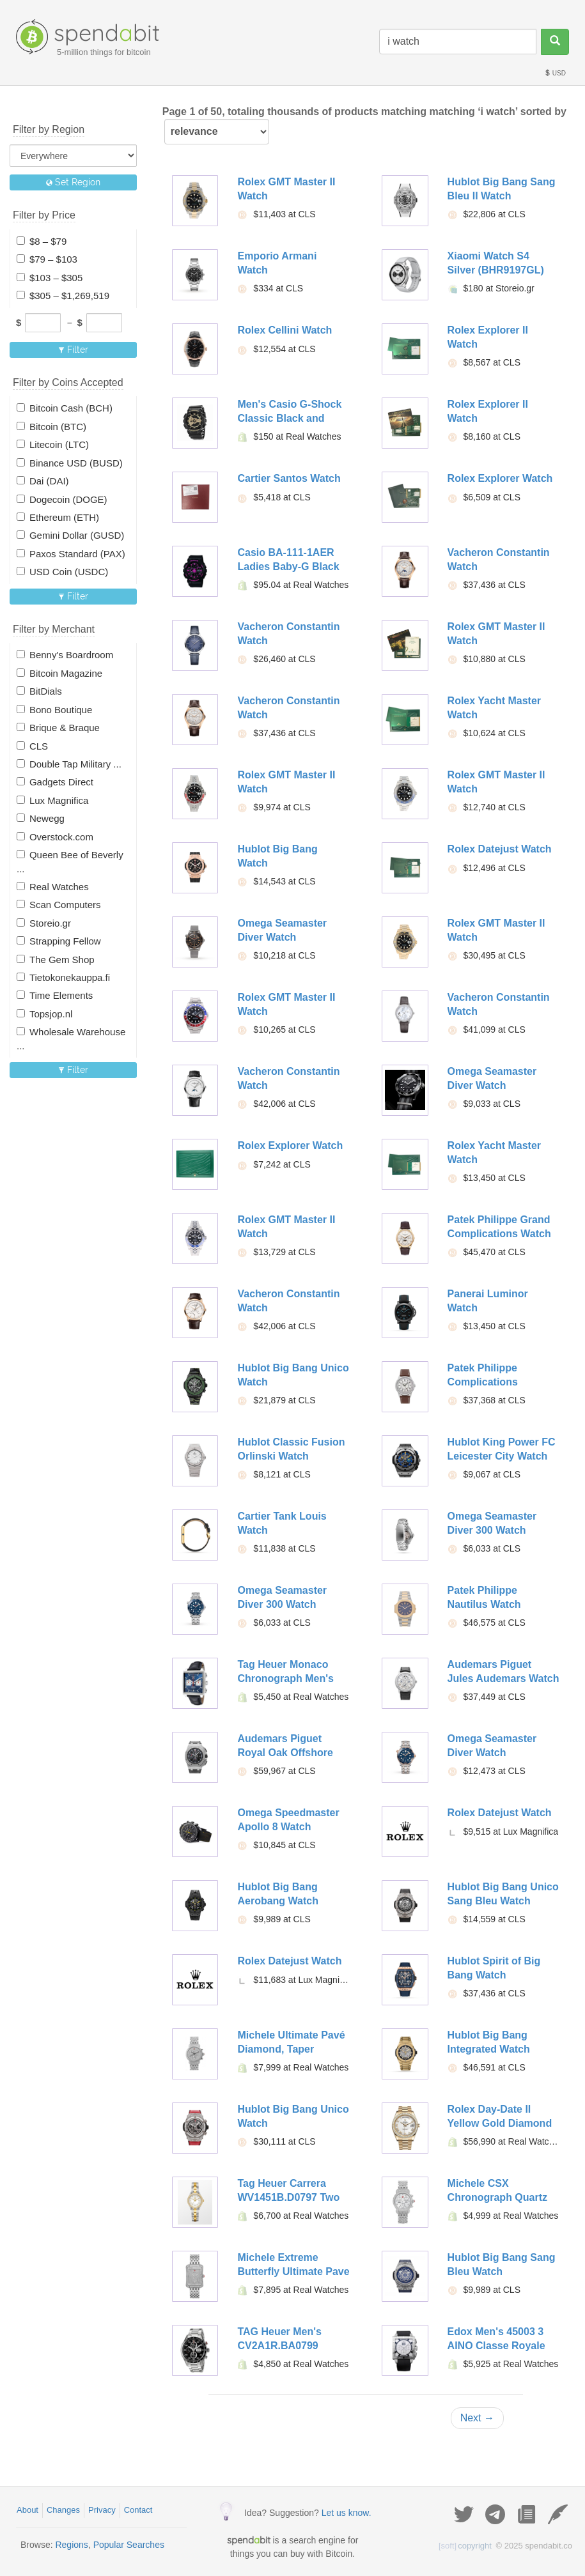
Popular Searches (128, 2545)
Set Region (73, 182)
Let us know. (346, 2513)
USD (555, 73)
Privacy (102, 2510)
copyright (465, 2545)
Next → (477, 2417)
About (27, 2510)
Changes (63, 2510)
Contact (138, 2510)
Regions (71, 2545)
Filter (73, 349)
